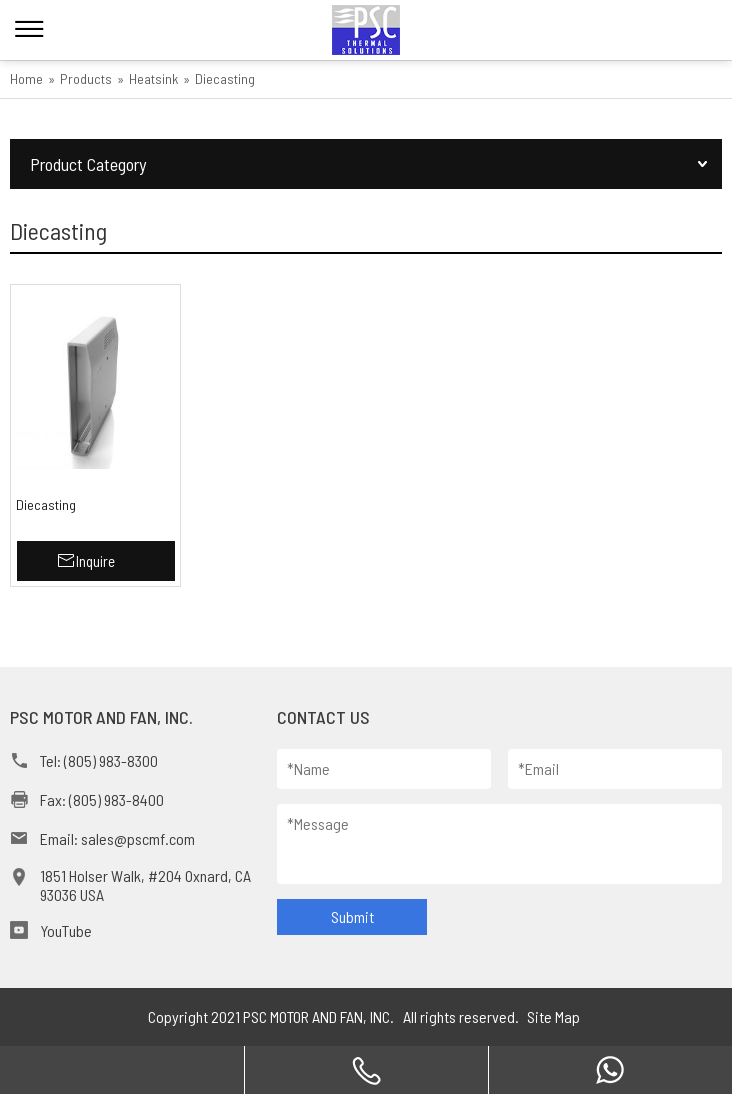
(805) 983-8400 (116, 799)
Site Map (553, 1016)
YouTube (66, 930)
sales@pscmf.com (138, 838)
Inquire (95, 561)
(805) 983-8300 (111, 760)
